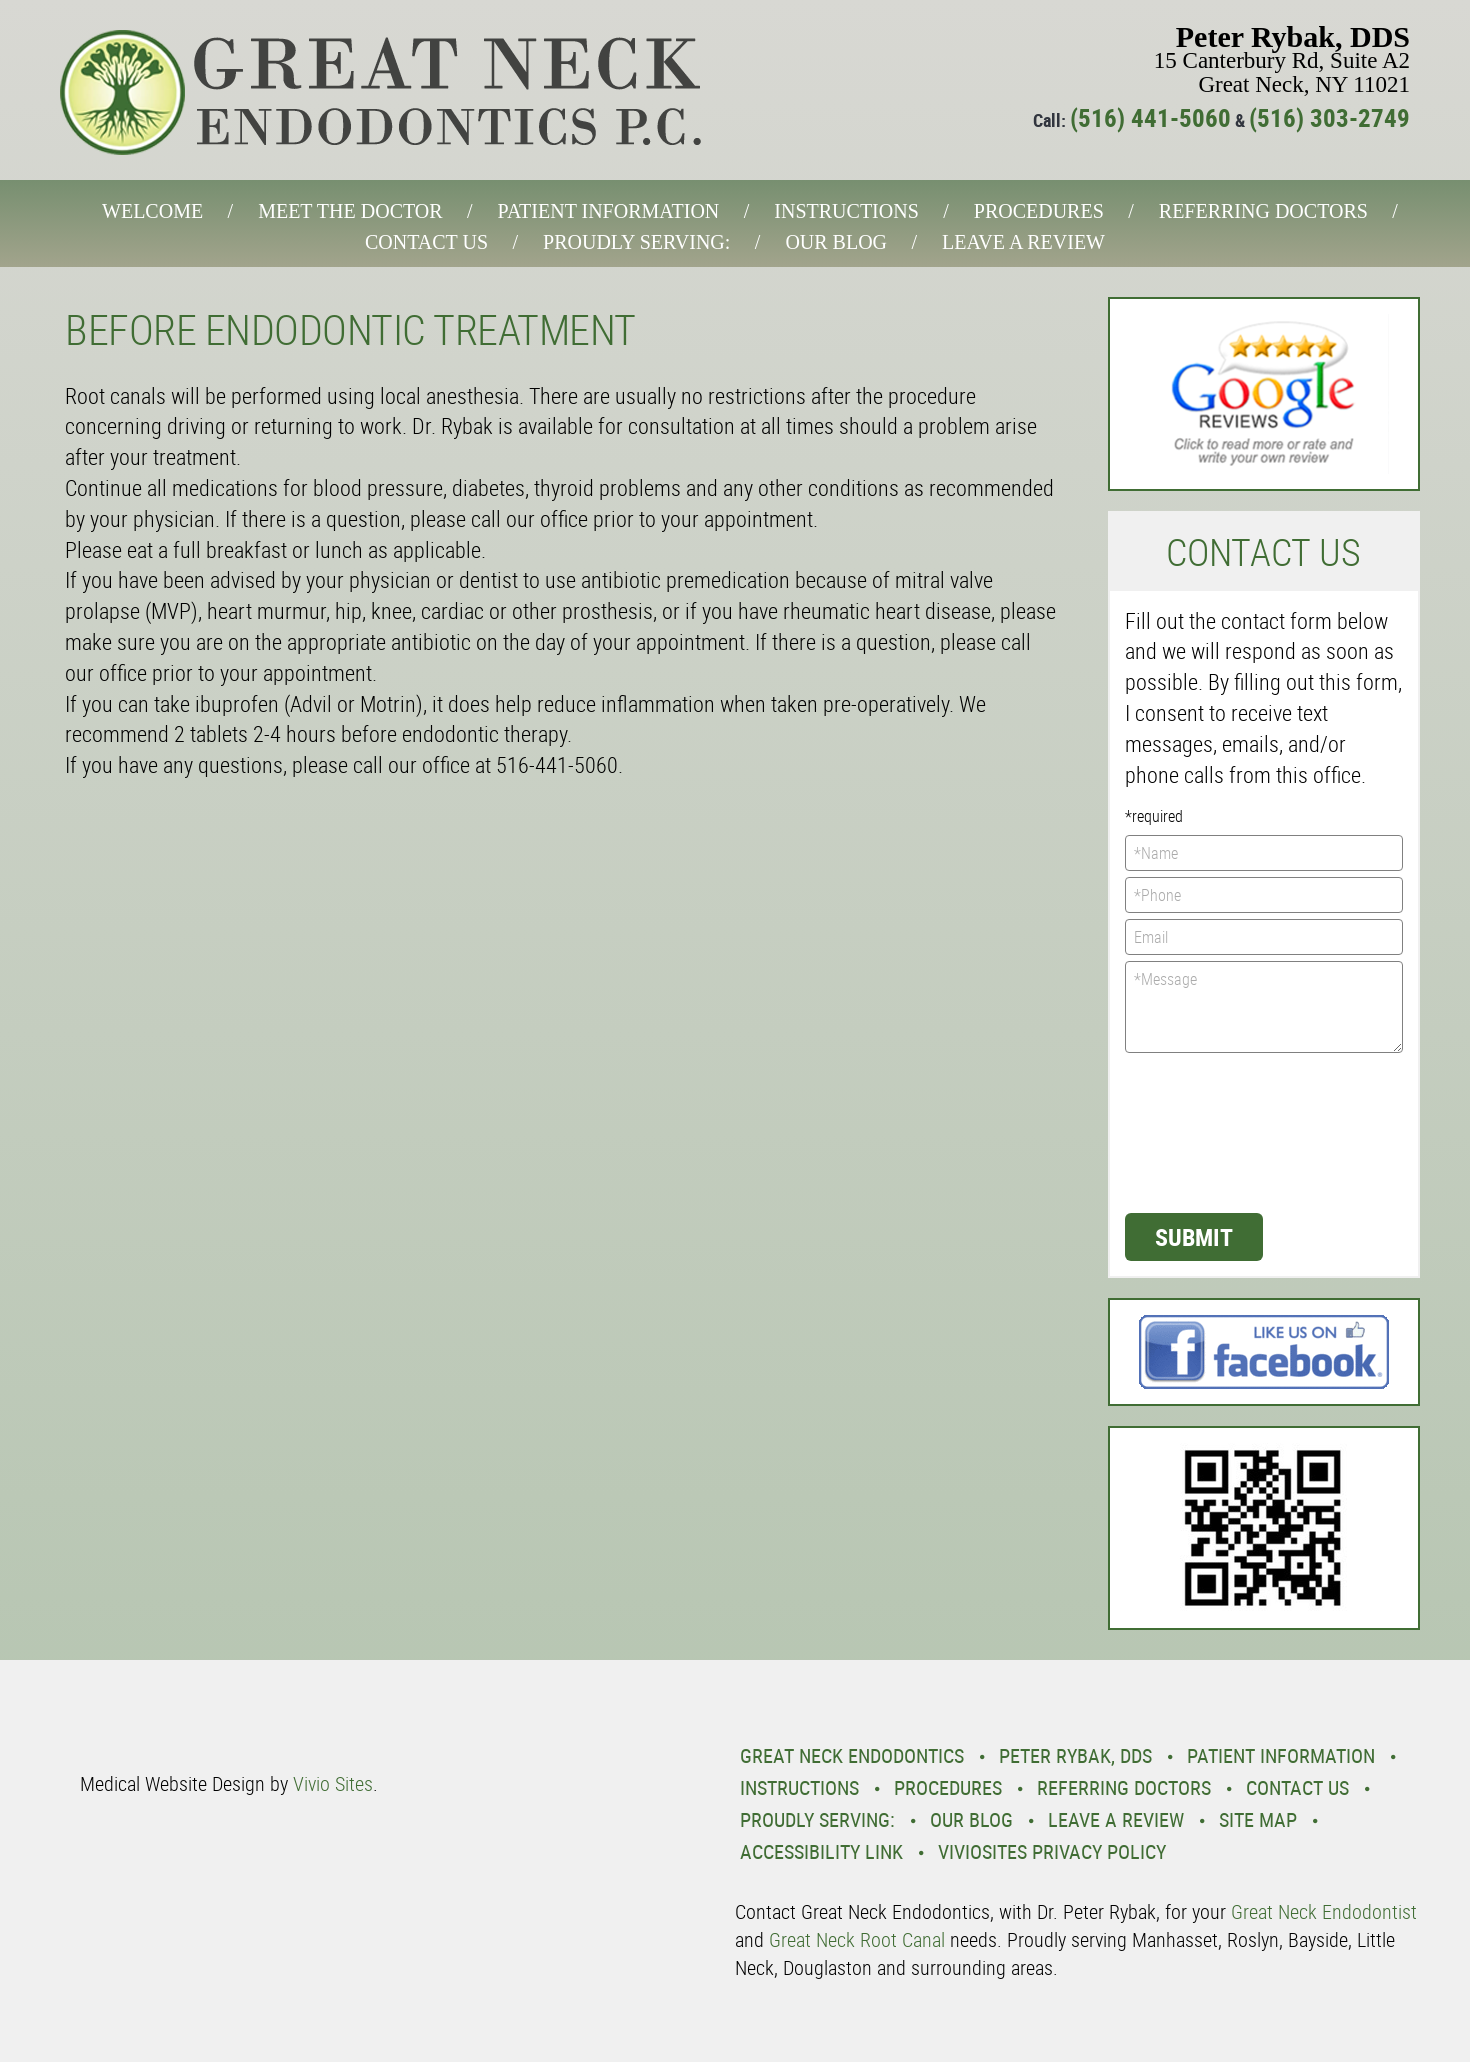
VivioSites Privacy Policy (1052, 1851)
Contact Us (426, 242)
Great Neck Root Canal (857, 1939)
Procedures (1039, 211)
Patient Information (609, 211)
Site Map (1258, 1819)
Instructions (846, 211)
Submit (1194, 1237)
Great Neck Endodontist (1324, 1911)
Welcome (152, 211)
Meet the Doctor (350, 211)
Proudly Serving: (636, 242)
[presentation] (1207, 1131)
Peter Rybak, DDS (1075, 1755)
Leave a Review (1023, 242)
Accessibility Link (821, 1851)
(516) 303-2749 (1329, 117)
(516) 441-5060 (1150, 117)
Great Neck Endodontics (852, 1755)
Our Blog (836, 242)
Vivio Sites (333, 1783)
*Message (1264, 1007)
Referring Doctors (1263, 211)
